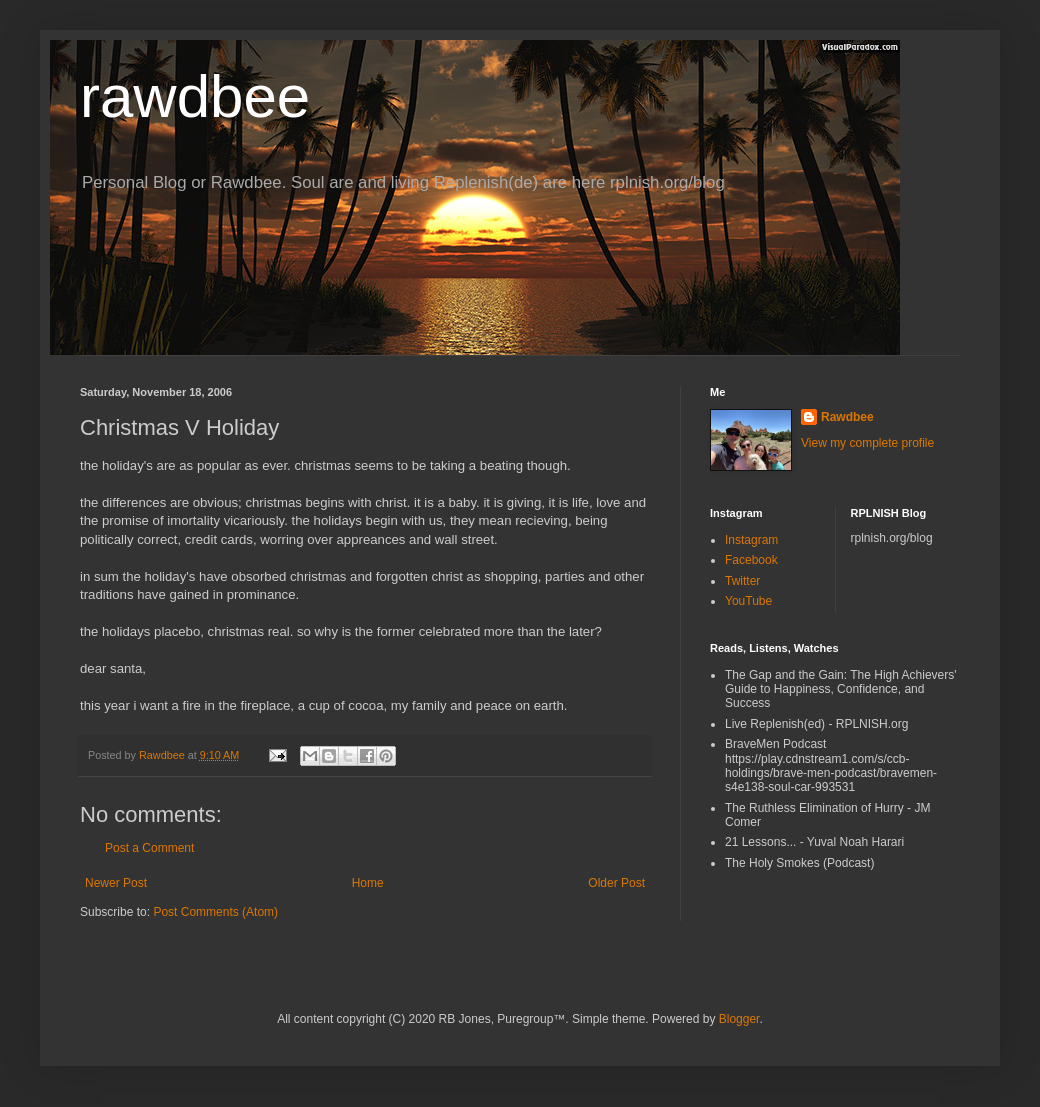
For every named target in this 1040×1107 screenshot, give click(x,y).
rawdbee (195, 96)
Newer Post (116, 883)
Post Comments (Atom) (215, 912)
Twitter (742, 581)
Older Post (616, 883)
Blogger (739, 1019)
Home (368, 883)
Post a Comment (149, 848)
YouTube (748, 601)
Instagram (751, 540)
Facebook (751, 560)
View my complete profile (867, 443)
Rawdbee (847, 417)
